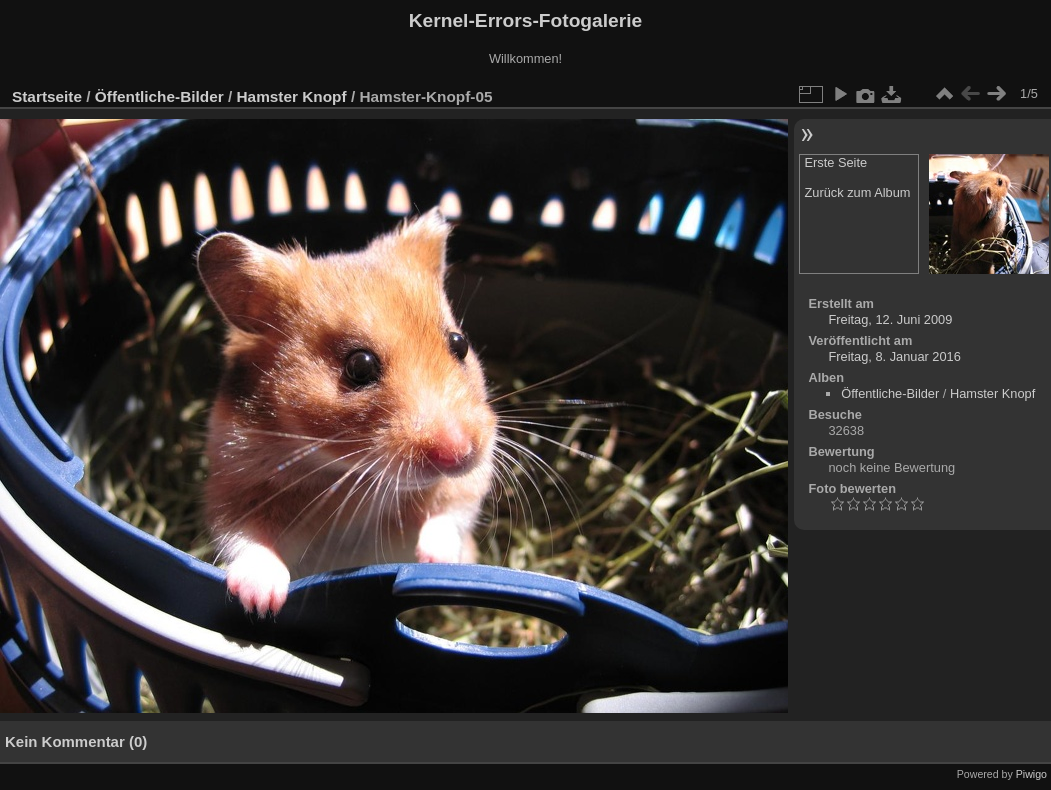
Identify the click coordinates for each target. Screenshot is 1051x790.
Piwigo (1031, 774)
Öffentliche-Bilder (159, 96)
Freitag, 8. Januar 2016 (895, 356)
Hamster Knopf (292, 96)
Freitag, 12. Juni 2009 (891, 319)
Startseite (47, 96)
